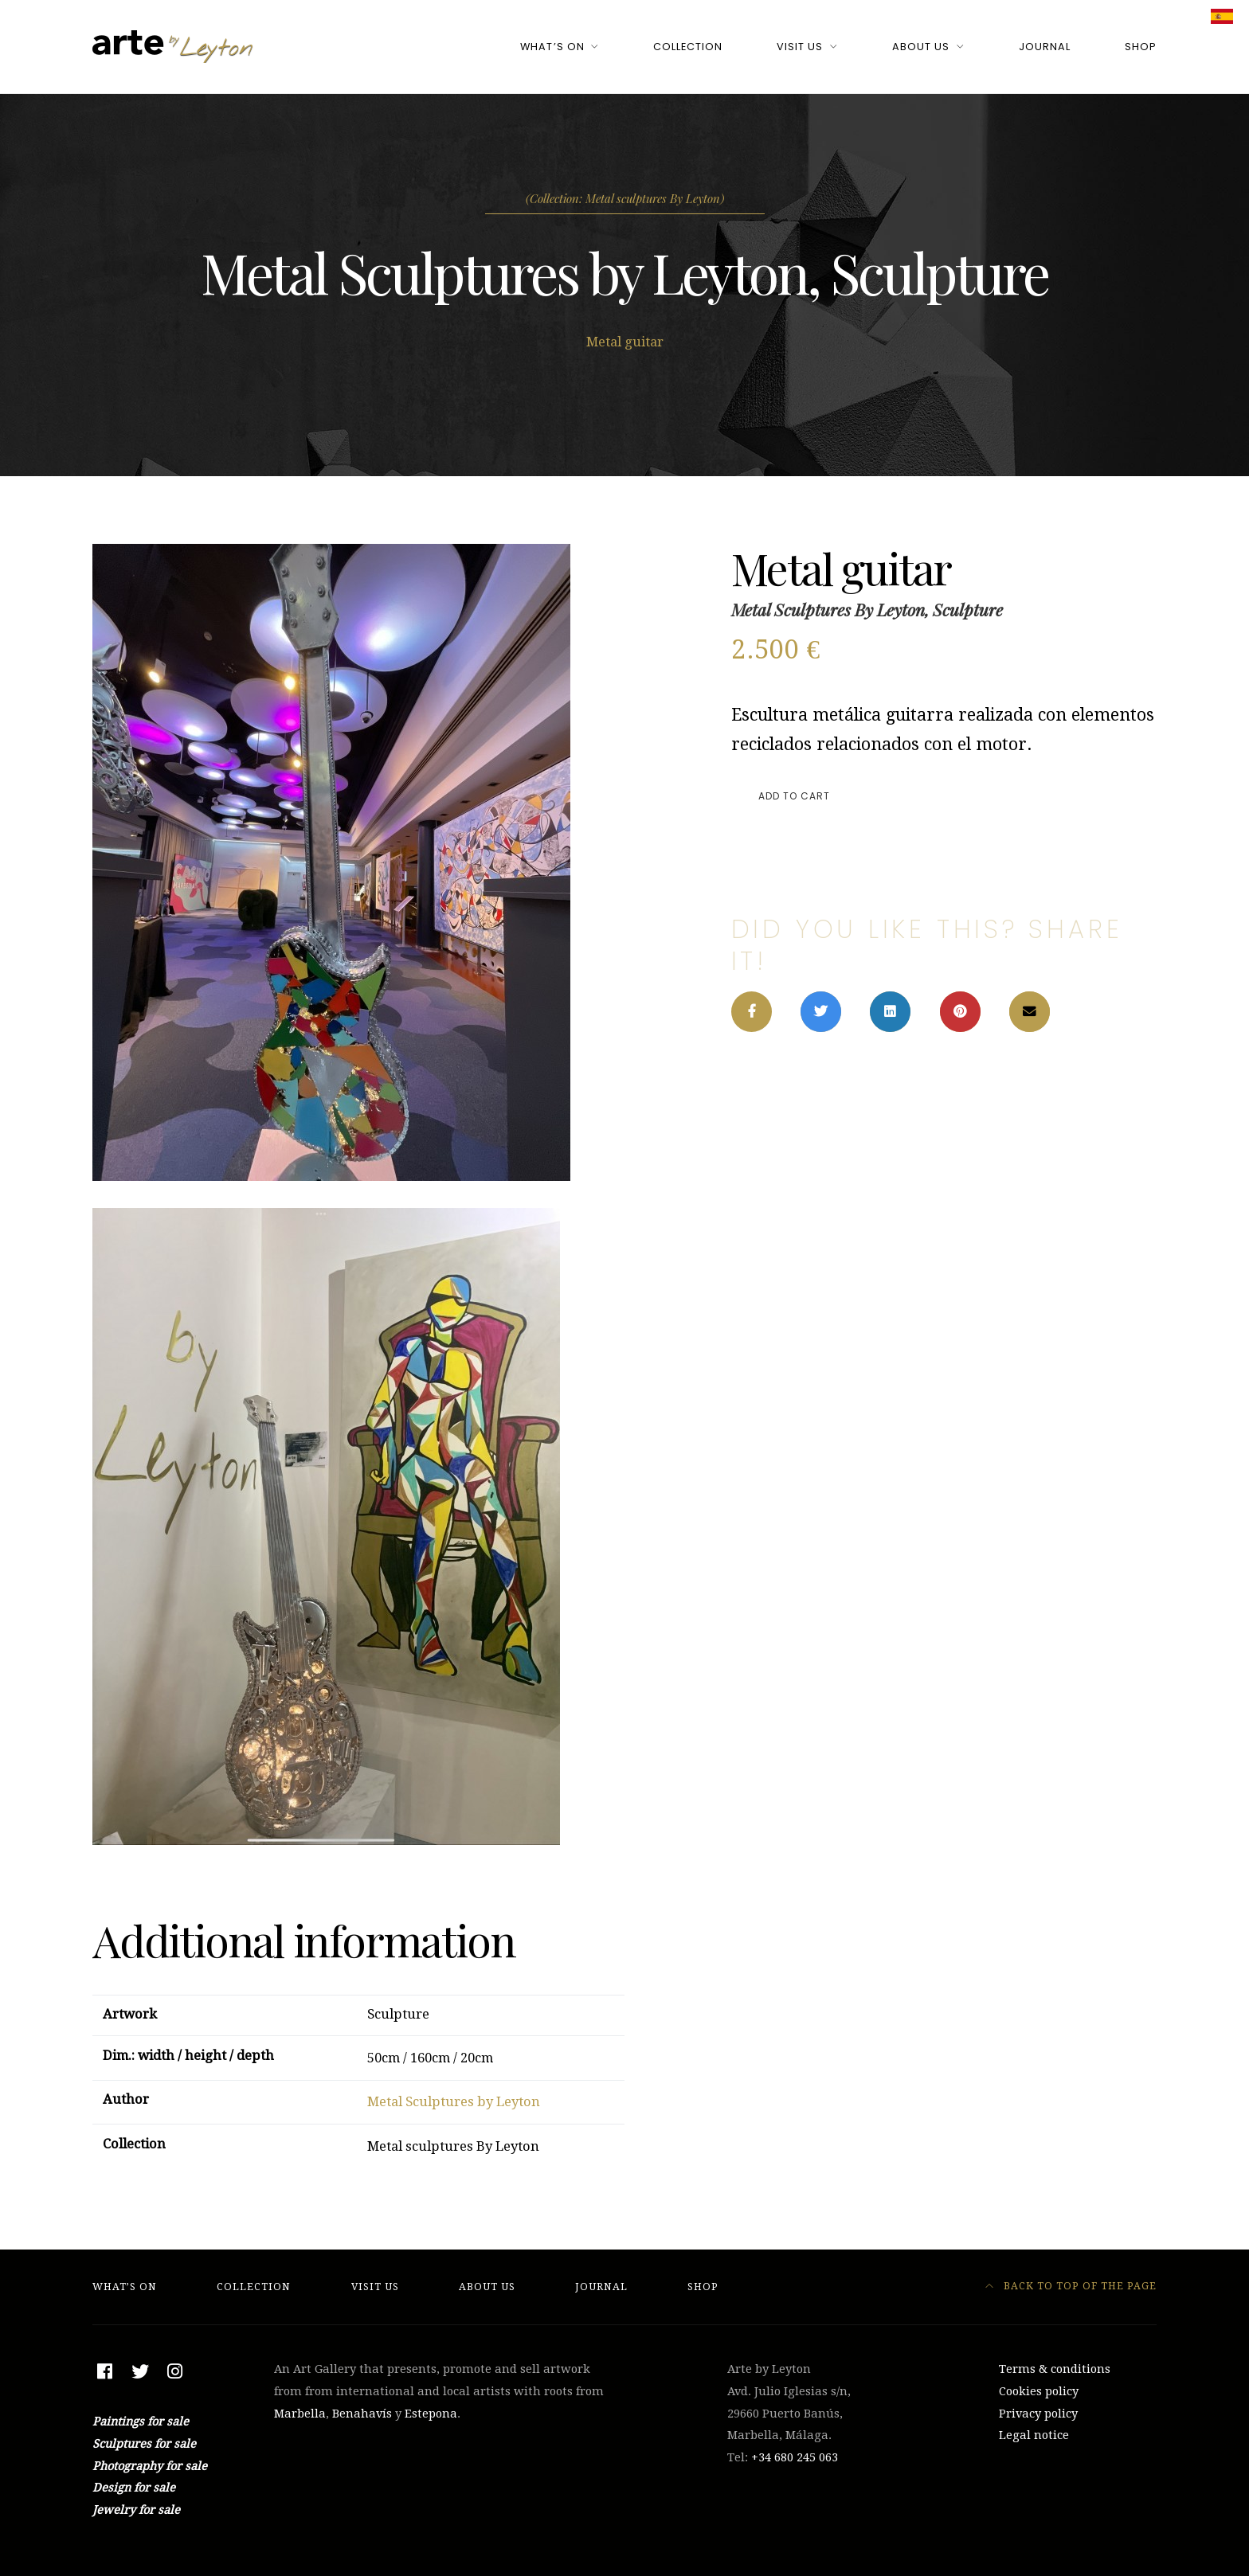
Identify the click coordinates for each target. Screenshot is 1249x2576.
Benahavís (362, 2413)
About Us (920, 46)
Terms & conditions (1054, 2369)
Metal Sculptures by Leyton (453, 2101)
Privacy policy (1038, 2413)
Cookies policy (1039, 2391)
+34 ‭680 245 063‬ (794, 2457)
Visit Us (800, 46)
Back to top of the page (1071, 2286)
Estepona (431, 2413)
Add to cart (794, 796)
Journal (1045, 46)
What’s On (552, 46)
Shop (1141, 46)
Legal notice (1034, 2435)
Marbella (300, 2413)
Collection (687, 46)
